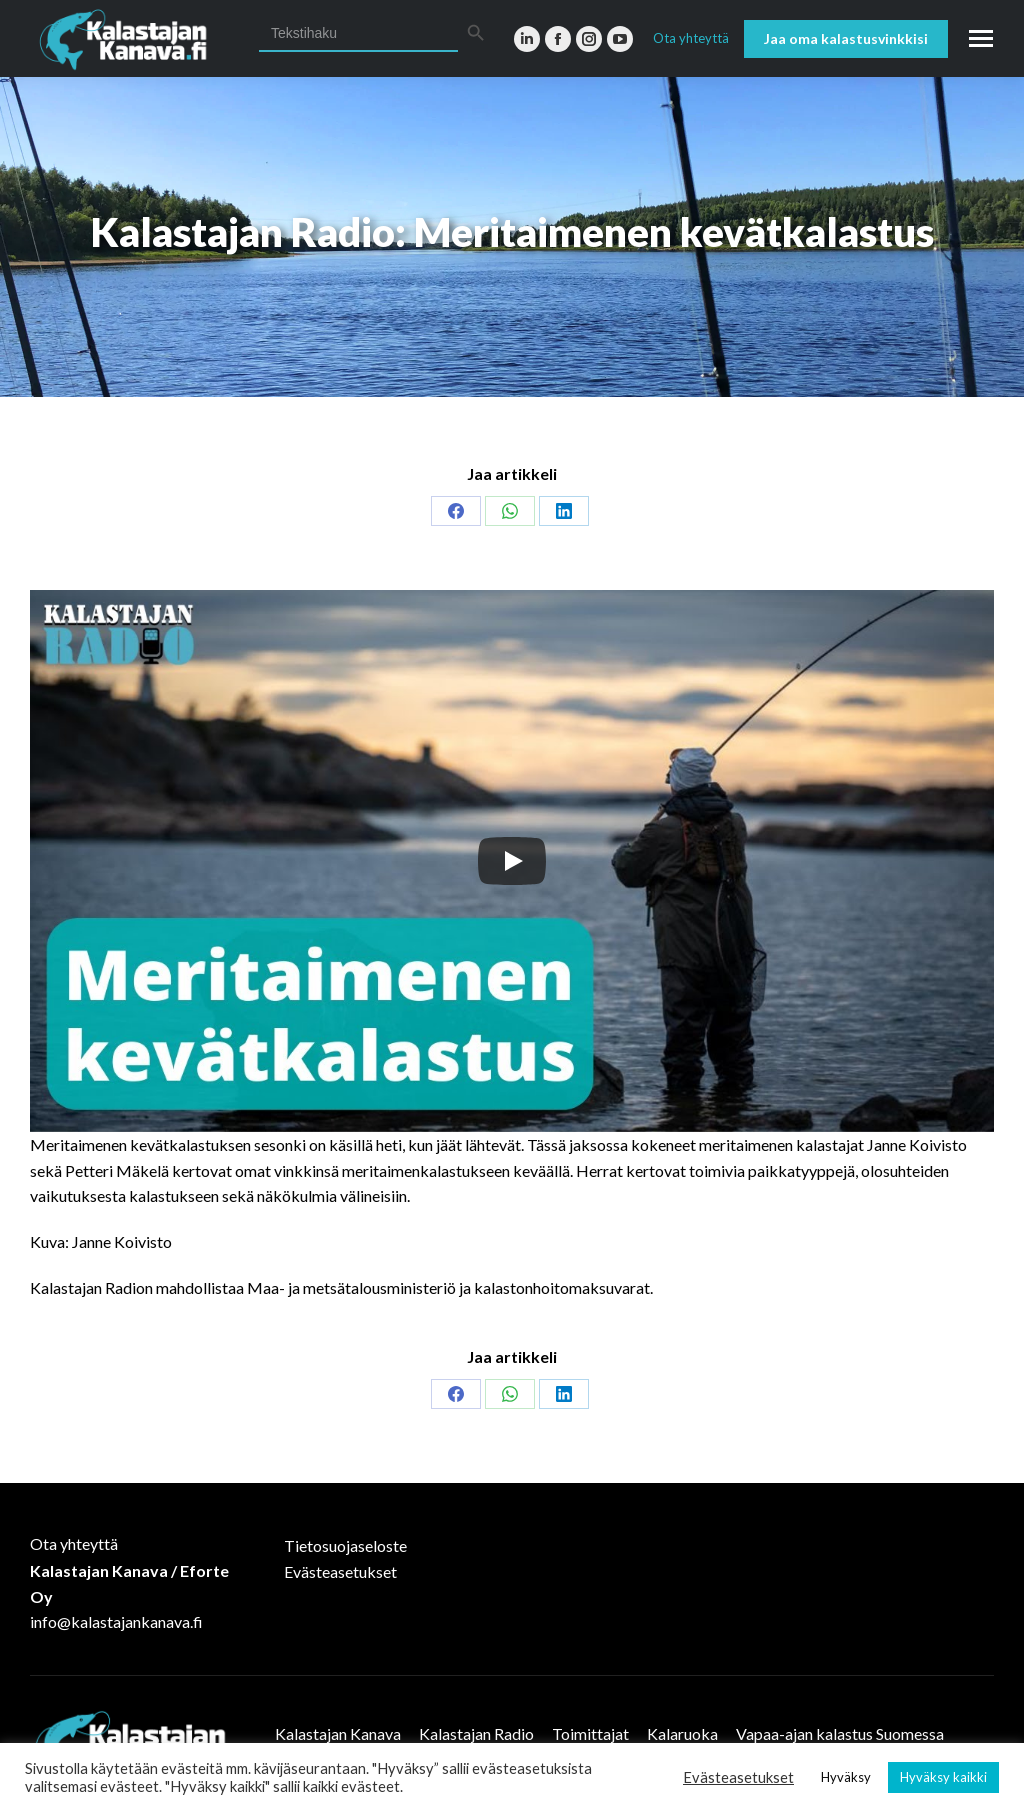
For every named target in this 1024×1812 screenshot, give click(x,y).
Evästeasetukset (340, 1571)
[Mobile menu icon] (981, 38)
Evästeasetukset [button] (738, 1777)
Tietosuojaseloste (345, 1545)
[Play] (512, 861)
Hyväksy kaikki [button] (943, 1777)
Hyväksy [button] (846, 1777)
